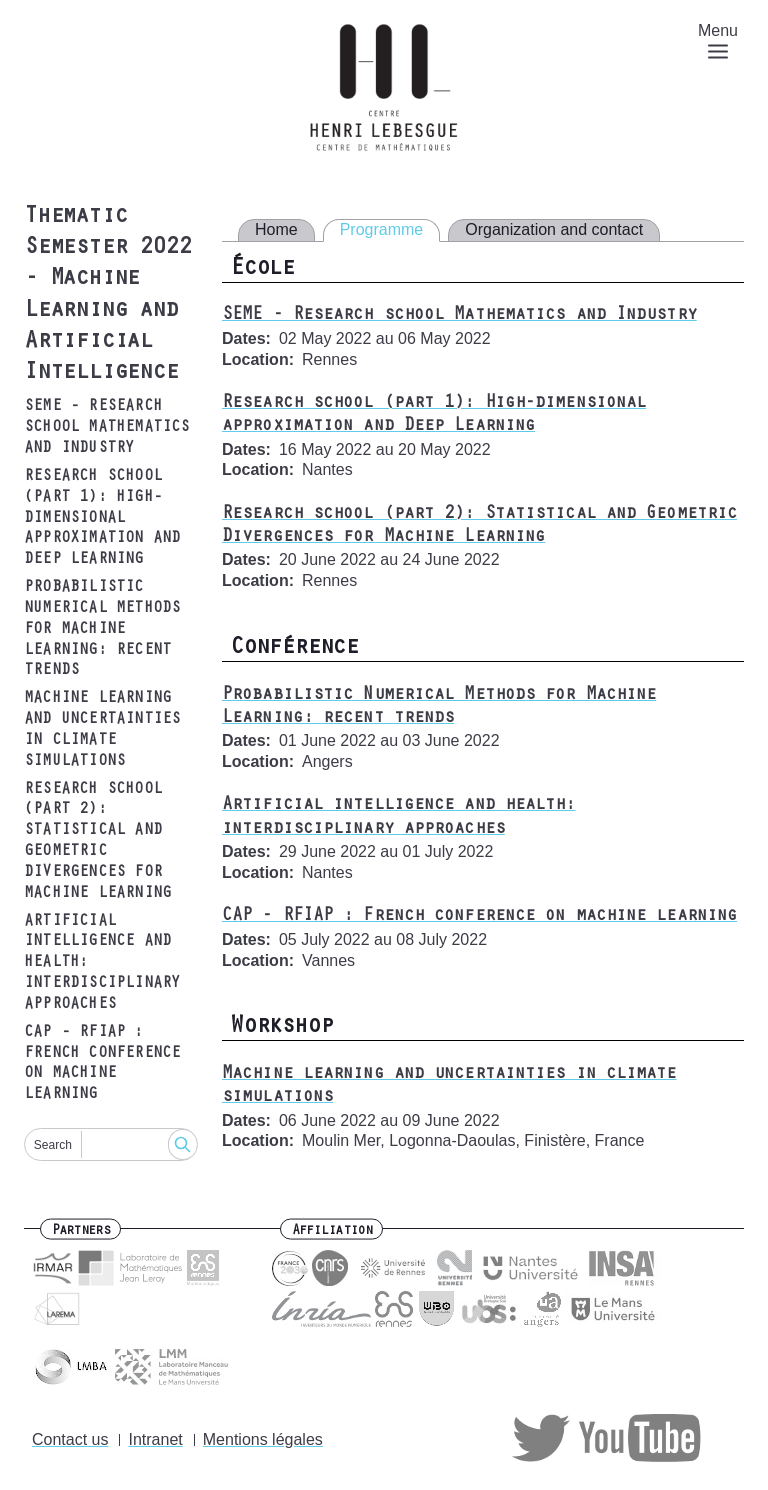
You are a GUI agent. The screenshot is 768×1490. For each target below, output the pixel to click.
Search (53, 1145)
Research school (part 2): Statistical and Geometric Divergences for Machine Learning (97, 842)
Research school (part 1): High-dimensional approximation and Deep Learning (102, 518)
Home (276, 229)
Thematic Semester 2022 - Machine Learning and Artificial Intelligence (107, 296)
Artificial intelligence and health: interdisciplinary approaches (102, 963)
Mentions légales (263, 1439)
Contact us (70, 1439)
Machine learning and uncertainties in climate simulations (102, 730)
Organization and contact (554, 229)
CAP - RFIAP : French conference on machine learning (102, 1064)
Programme (382, 229)
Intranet (155, 1439)
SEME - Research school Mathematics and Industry (107, 428)
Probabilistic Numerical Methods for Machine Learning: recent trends (102, 629)
